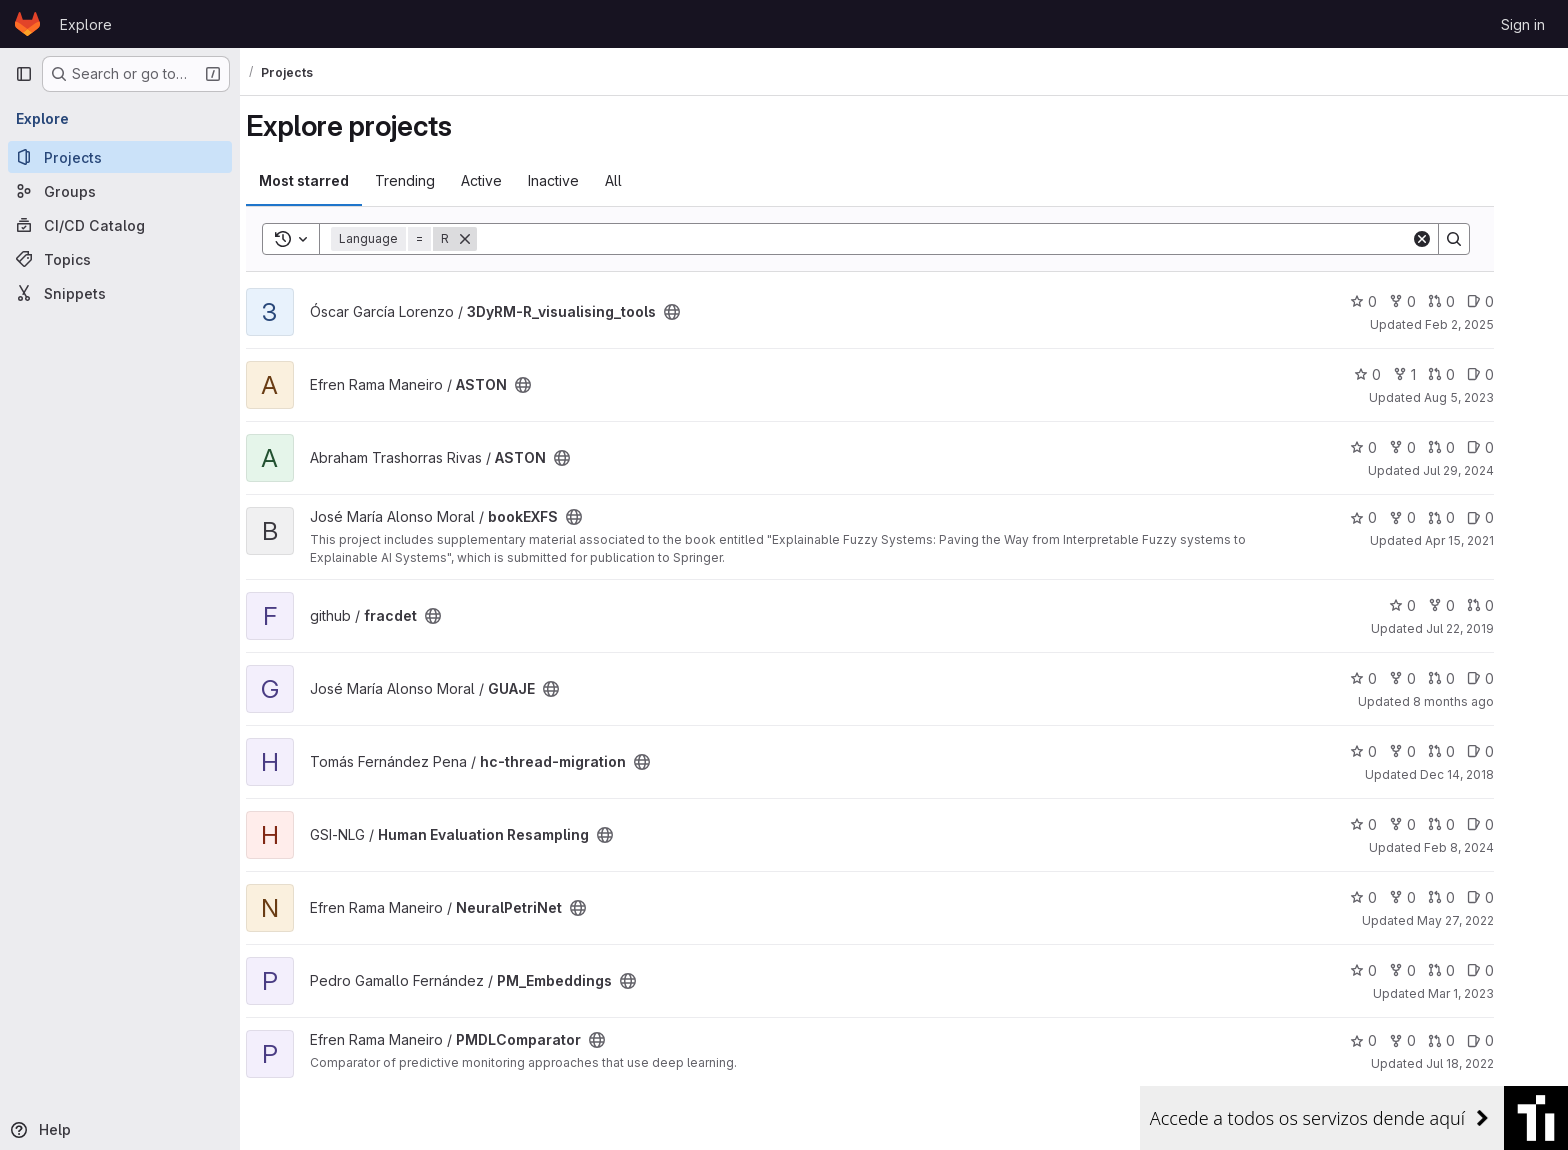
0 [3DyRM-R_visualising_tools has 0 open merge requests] (1475, 301)
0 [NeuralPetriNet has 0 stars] (1397, 897)
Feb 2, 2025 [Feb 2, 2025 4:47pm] (1493, 324)
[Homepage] (27, 24)
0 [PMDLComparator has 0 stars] (1397, 1040)
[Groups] (120, 191)
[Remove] (499, 239)
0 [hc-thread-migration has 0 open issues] (1514, 751)
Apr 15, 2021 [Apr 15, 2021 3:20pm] (1493, 540)
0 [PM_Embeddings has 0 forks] (1436, 970)
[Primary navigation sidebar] (24, 74)
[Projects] (120, 157)
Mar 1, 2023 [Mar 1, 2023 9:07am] (1495, 993)
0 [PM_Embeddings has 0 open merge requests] (1475, 970)
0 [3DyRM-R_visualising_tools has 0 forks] (1436, 301)
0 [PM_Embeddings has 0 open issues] (1514, 970)
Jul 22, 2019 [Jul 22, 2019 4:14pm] (1494, 628)
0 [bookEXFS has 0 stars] (1397, 517)
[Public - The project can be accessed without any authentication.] (706, 312)
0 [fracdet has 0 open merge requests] (1514, 605)
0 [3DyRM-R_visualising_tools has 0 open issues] (1514, 301)
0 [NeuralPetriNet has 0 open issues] (1514, 897)
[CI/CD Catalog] (120, 225)
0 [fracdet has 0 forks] (1475, 605)
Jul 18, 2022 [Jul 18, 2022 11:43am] (1494, 1063)
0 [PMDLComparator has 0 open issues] (1514, 1040)
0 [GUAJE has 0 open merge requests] (1475, 678)
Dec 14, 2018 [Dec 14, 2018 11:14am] (1491, 774)
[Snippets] (120, 293)
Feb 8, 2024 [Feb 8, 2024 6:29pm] (1493, 847)
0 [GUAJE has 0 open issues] (1514, 678)
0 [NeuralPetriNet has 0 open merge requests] (1475, 897)
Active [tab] (515, 180)
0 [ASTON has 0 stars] (1401, 374)
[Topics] (120, 259)
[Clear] (1456, 239)
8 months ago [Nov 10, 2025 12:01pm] (1487, 701)
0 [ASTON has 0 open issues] (1514, 374)
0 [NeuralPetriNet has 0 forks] (1436, 897)
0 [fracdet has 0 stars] (1436, 605)
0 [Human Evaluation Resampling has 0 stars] (1397, 824)
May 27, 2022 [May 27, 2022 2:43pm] (1489, 920)
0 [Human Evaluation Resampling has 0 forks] (1436, 824)
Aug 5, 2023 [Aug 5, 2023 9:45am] (1493, 397)
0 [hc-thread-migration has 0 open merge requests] (1475, 751)
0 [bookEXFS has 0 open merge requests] (1475, 517)
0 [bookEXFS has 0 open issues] (1514, 517)
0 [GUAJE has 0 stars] (1397, 678)
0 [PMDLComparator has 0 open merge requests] (1475, 1040)
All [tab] (647, 180)
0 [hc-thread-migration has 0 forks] (1436, 751)
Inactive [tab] (587, 180)
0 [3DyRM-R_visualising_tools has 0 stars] (1397, 301)
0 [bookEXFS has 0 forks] (1436, 517)
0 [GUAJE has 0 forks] (1436, 678)
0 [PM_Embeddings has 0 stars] (1397, 970)
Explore (86, 24)
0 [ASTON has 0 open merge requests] (1475, 374)
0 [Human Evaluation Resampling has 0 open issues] (1514, 824)
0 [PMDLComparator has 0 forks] (1436, 1040)
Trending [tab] (439, 180)
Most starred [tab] (338, 180)
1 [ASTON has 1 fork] (1438, 374)
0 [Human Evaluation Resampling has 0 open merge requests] (1475, 824)
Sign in (1523, 24)
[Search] (978, 239)
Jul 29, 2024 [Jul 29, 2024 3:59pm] (1492, 470)
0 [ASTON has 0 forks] (1436, 447)
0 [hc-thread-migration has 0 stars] (1397, 751)
